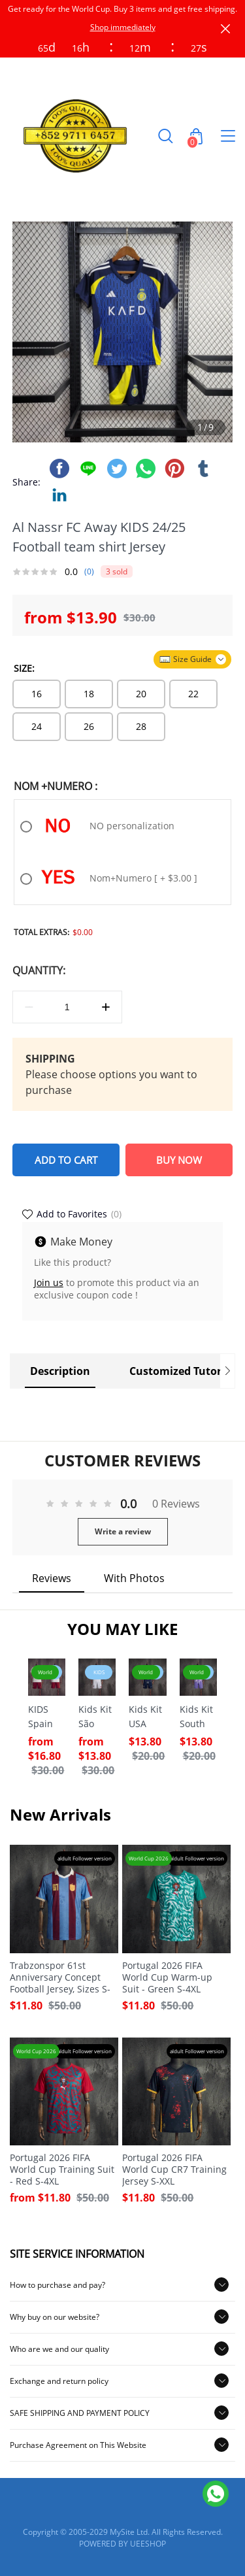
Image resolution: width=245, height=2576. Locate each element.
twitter (117, 468)
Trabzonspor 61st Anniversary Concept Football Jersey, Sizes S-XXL (60, 1977)
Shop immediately (122, 27)
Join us (48, 1282)
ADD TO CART (66, 1159)
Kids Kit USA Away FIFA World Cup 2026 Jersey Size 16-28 (146, 1717)
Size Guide (192, 659)
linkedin (59, 494)
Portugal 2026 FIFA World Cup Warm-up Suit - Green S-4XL (167, 1977)
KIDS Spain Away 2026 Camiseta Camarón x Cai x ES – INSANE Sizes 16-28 (46, 1717)
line (88, 468)
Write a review (123, 1531)
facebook (59, 468)
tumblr (203, 468)
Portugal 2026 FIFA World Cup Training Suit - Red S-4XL (62, 2169)
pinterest (174, 468)
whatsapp (145, 468)
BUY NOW (179, 1159)
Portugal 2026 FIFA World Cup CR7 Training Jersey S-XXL (174, 2169)
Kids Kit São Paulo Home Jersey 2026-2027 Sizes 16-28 (95, 1717)
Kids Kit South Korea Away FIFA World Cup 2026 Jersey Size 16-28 (197, 1717)
